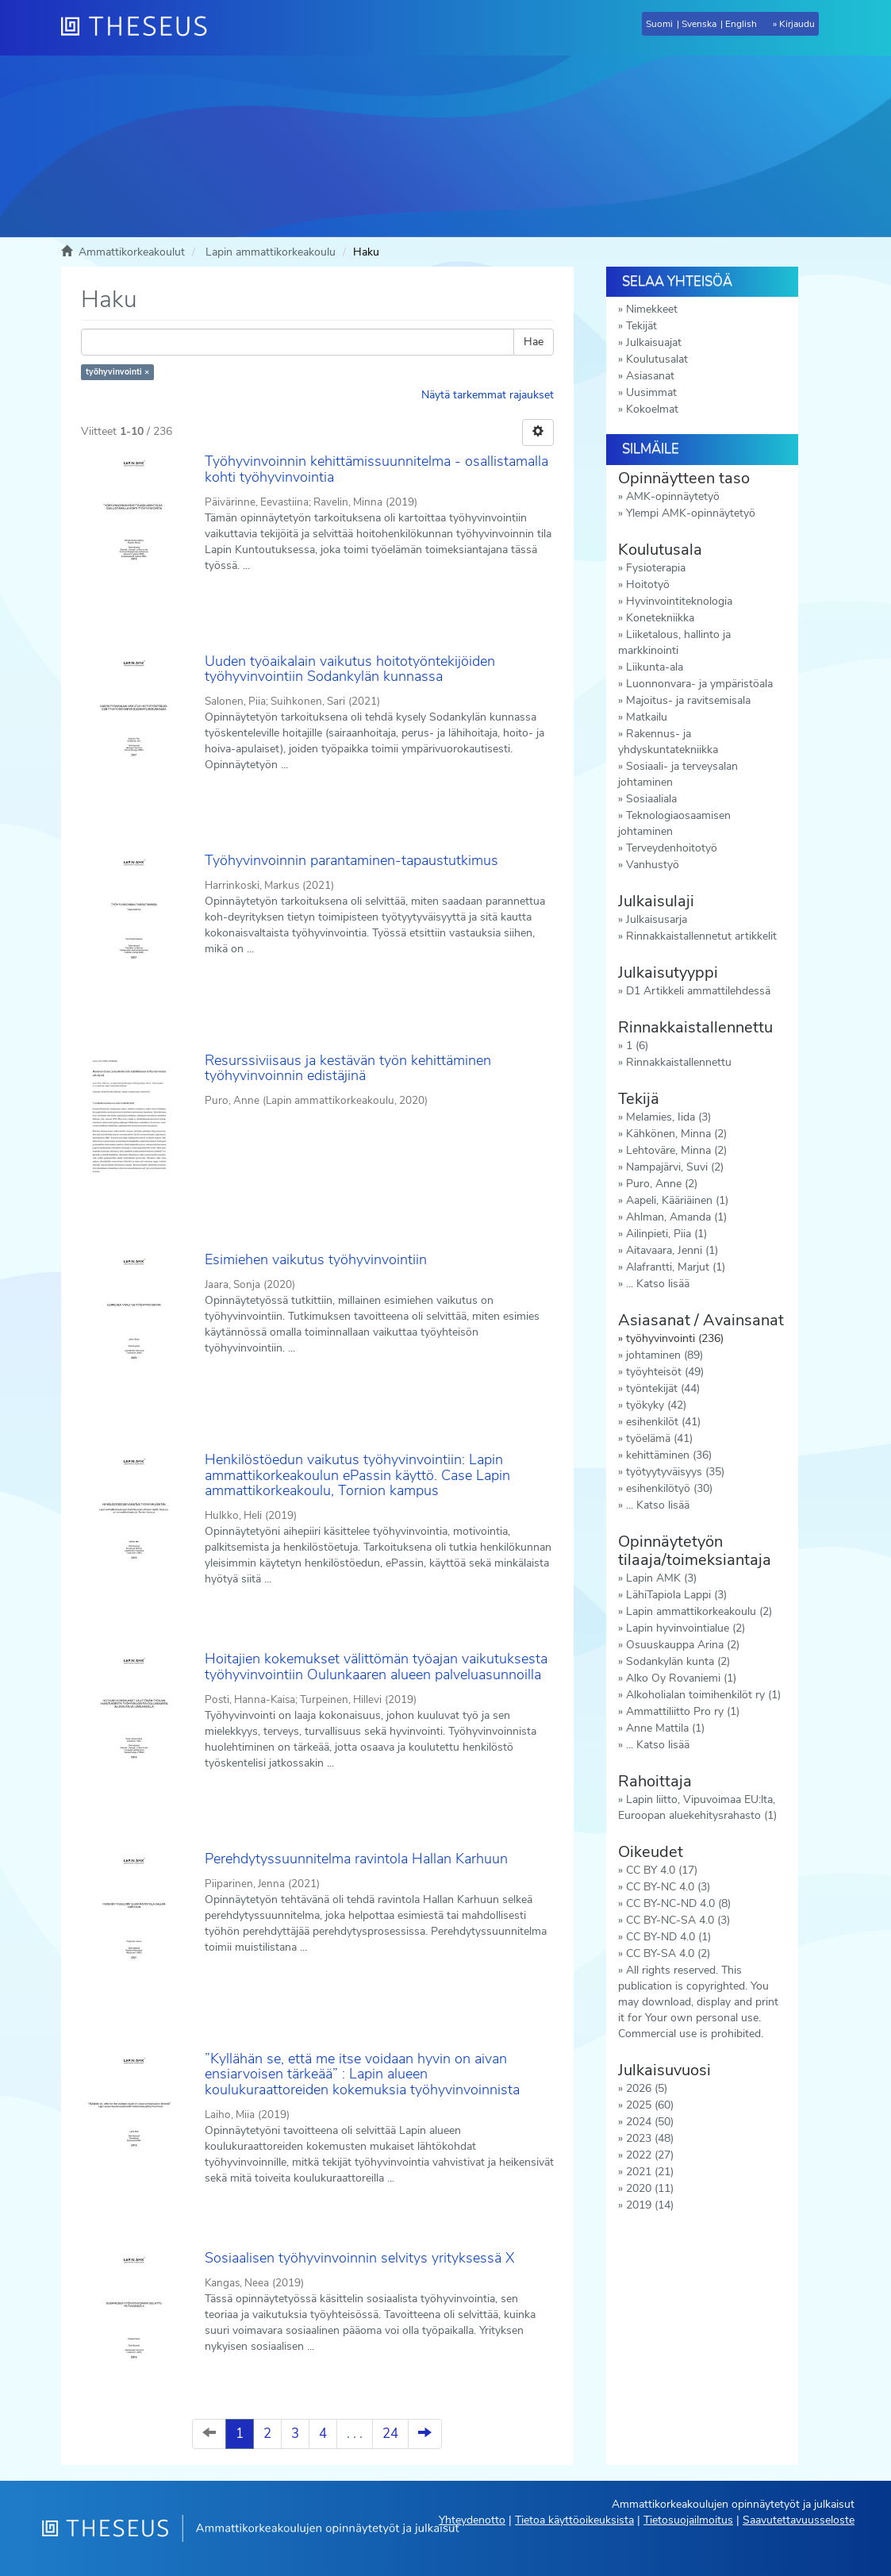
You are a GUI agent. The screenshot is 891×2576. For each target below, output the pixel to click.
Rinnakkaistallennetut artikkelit (701, 936)
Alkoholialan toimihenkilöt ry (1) (703, 1694)
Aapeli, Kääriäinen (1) (677, 1200)
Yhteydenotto (472, 2520)
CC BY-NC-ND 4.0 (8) (678, 1903)
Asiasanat (650, 375)
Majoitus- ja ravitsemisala (688, 700)
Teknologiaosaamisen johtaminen (674, 823)
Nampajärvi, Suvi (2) (675, 1167)
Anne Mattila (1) (665, 1728)
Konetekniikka (660, 617)
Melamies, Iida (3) (668, 1117)
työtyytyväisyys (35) (675, 1471)
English (741, 23)
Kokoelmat (652, 409)
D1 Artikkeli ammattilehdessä (698, 990)
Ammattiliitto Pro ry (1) (682, 1711)
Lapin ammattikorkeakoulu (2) (699, 1611)
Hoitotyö (648, 584)
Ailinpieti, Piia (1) (666, 1233)
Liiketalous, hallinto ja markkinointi (674, 642)
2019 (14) (650, 2205)
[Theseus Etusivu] (140, 28)
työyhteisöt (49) (665, 1371)
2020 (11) (650, 2188)
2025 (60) (650, 2105)
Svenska (699, 23)
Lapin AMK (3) (661, 1578)
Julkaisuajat (654, 342)
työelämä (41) (659, 1438)
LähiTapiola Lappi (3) (676, 1594)
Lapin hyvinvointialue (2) (685, 1628)
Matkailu (646, 717)
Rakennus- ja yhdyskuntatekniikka (668, 741)
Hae (533, 341)
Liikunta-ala (654, 667)
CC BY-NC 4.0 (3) (668, 1886)
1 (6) (637, 1045)
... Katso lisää (657, 1283)
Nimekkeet (652, 309)
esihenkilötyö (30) (669, 1488)
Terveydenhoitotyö (671, 847)
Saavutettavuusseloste (799, 2520)
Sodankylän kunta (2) (678, 1661)
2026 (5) (646, 2088)
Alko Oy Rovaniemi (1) (681, 1678)
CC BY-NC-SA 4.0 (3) (678, 1920)
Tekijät (641, 325)
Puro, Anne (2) (661, 1183)
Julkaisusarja (656, 919)
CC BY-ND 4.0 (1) (668, 1936)
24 (390, 2433)
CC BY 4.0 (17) (661, 1870)
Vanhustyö (652, 864)
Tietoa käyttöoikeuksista (574, 2520)
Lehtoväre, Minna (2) (676, 1150)
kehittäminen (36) (669, 1455)
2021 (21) (650, 2171)
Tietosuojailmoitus (688, 2520)
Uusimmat (651, 392)
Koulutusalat (657, 359)
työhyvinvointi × (117, 372)
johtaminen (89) (664, 1355)
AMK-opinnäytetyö (673, 496)
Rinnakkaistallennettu (679, 1062)
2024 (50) (650, 2121)
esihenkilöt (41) (663, 1421)
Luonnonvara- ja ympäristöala (699, 683)
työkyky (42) (656, 1405)
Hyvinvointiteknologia (679, 601)
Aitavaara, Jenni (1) (672, 1250)
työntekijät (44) (663, 1388)
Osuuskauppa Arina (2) (682, 1644)
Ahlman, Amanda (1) (676, 1217)
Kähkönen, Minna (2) (676, 1133)
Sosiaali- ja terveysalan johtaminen (678, 774)
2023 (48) (650, 2138)
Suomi (659, 23)
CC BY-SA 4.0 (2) (668, 1953)
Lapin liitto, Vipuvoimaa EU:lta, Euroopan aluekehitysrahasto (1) (697, 1807)
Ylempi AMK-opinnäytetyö (690, 513)
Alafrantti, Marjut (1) (675, 1267)
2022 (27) (650, 2155)
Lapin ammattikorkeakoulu (270, 252)
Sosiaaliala (651, 798)
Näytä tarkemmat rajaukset (487, 394)
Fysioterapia (656, 567)
